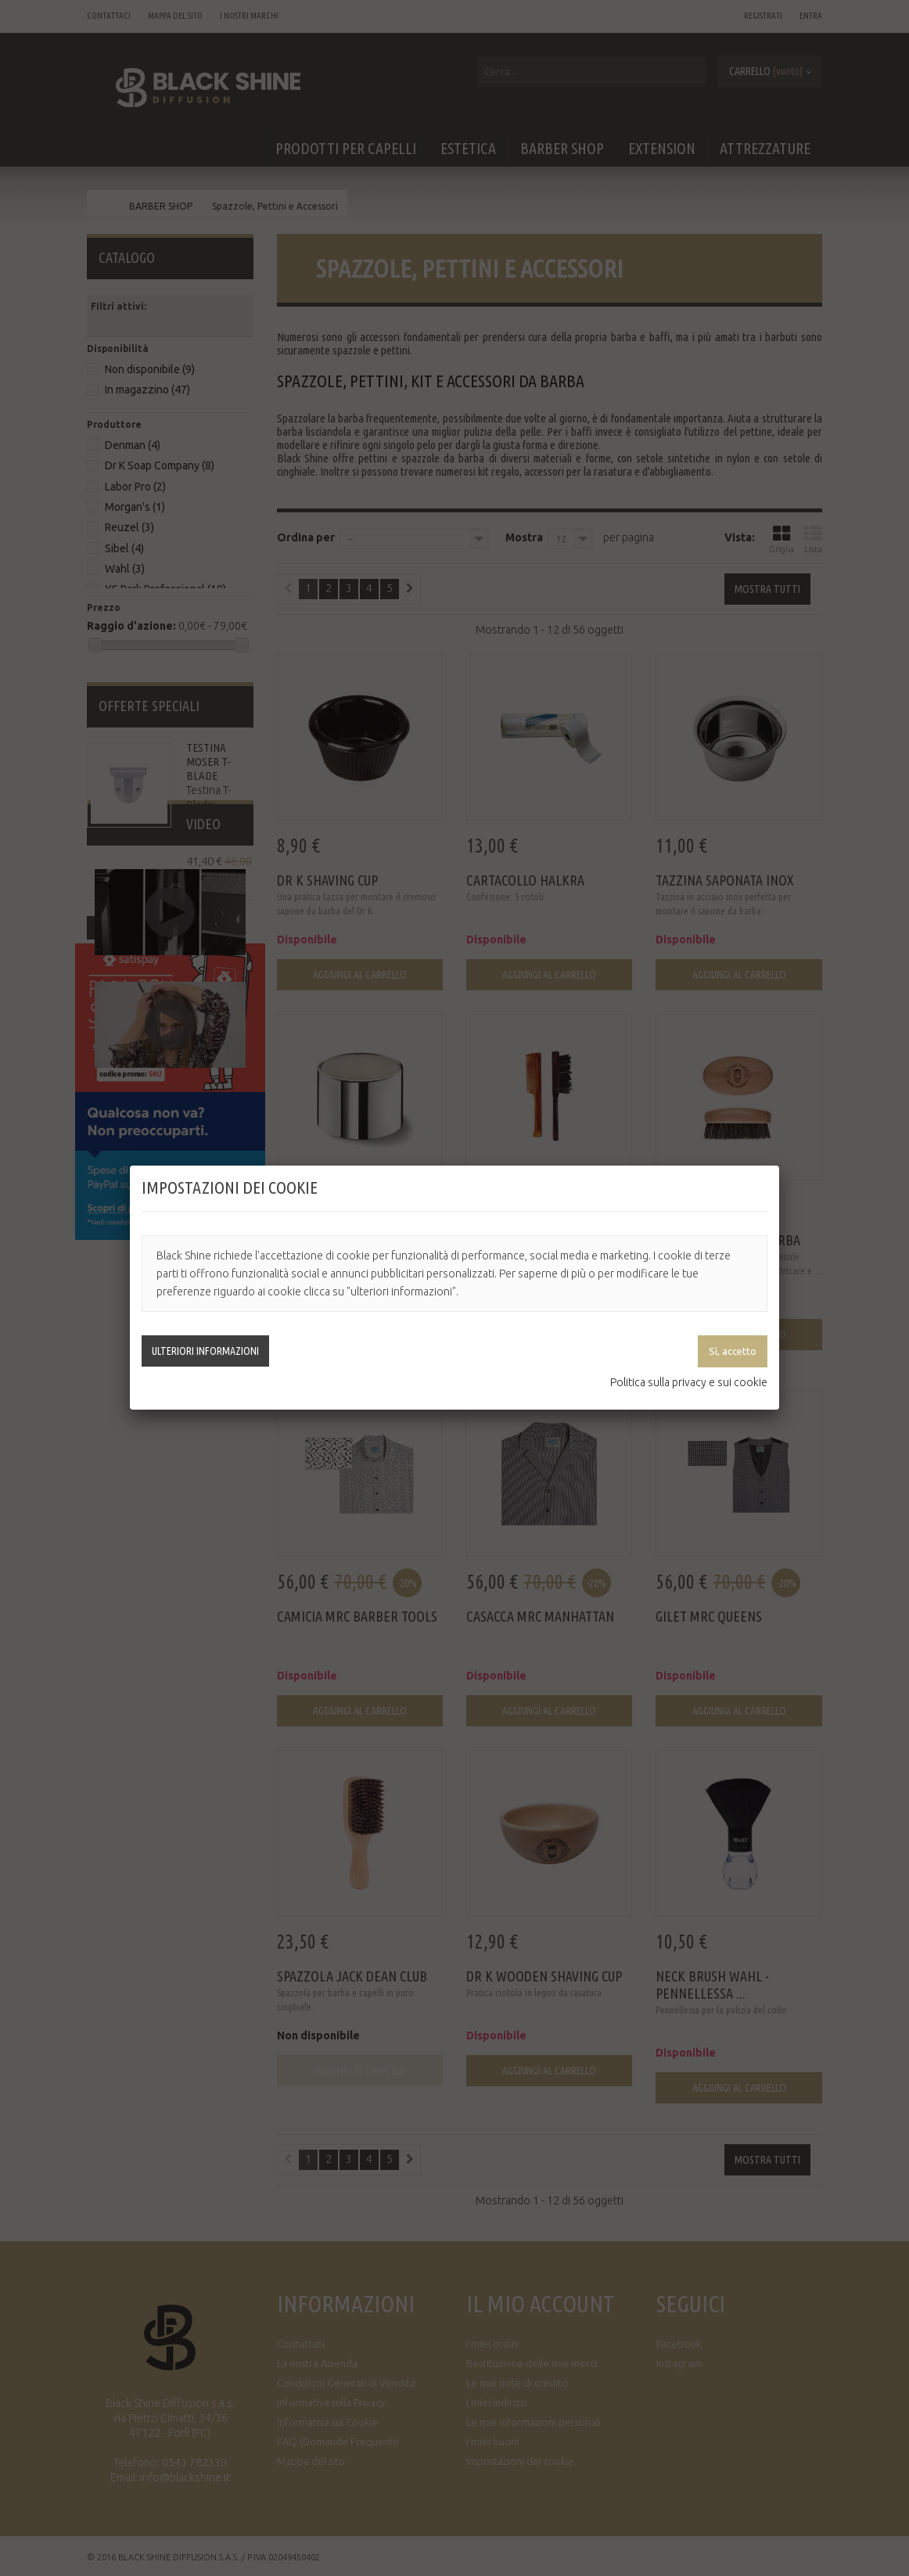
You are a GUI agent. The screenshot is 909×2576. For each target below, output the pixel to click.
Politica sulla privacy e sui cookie (688, 1382)
